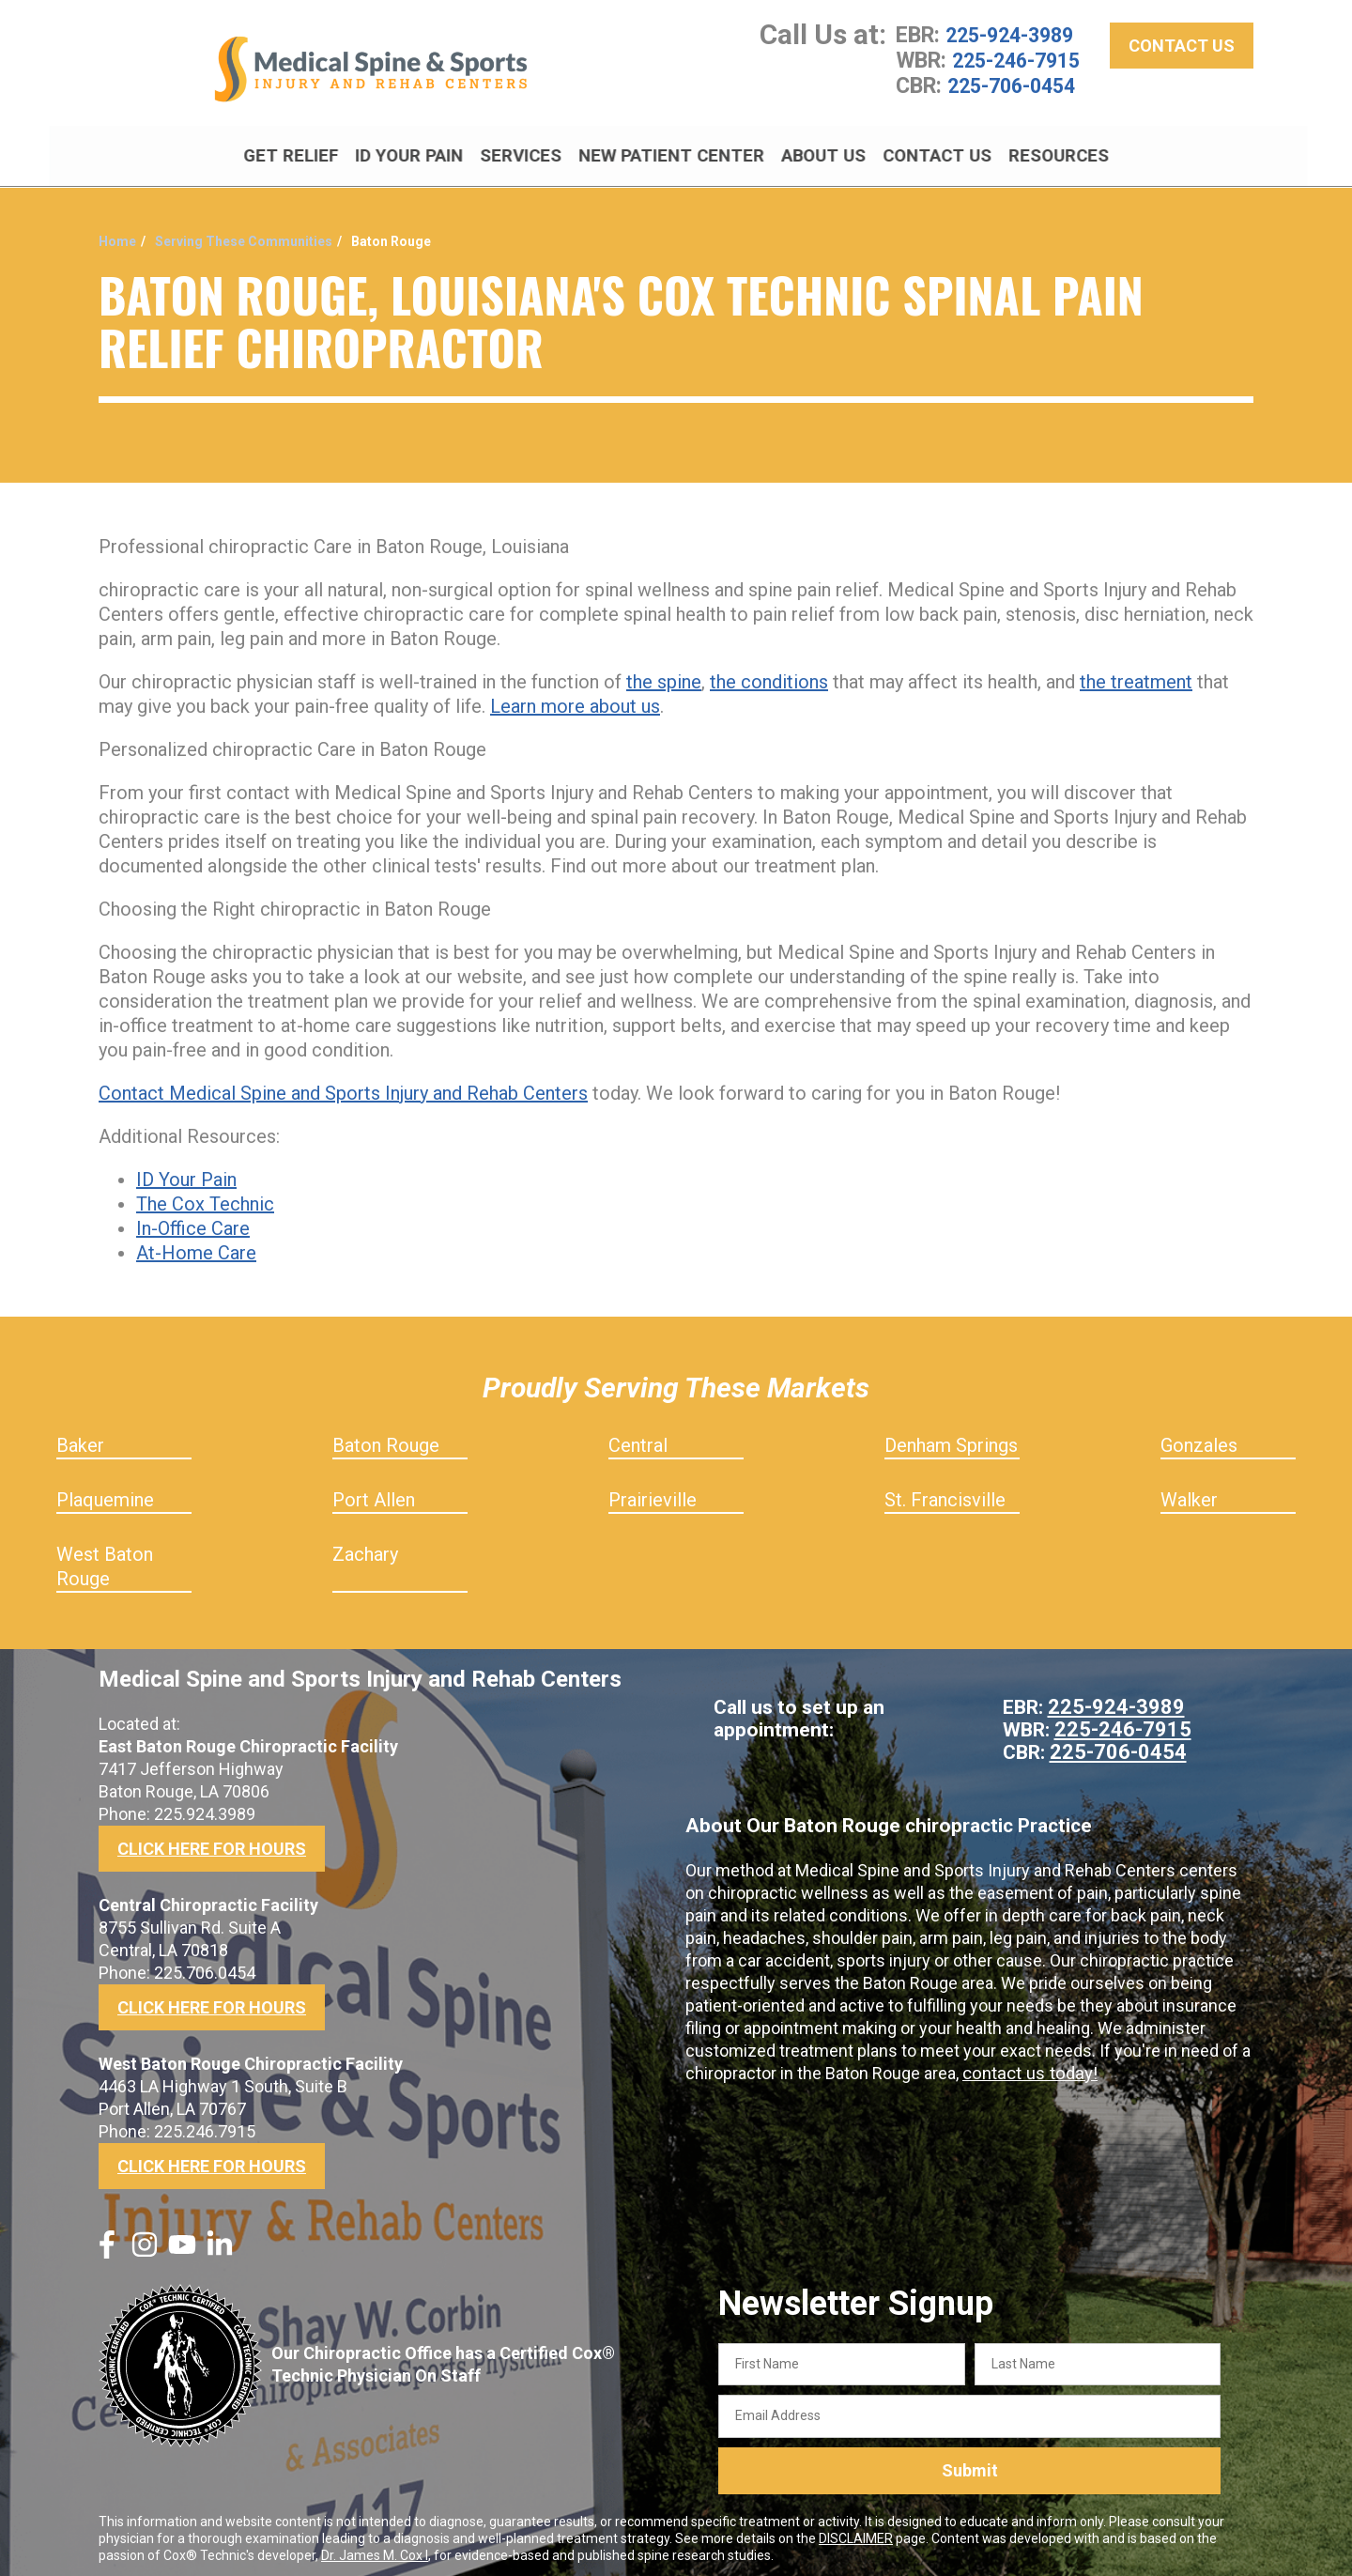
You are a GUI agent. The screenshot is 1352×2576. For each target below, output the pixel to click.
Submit (970, 2464)
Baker (80, 1438)
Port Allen (373, 1493)
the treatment (1136, 675)
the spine (663, 675)
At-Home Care (196, 1246)
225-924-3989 (1014, 41)
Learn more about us (575, 699)
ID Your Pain (186, 1173)
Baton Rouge (385, 1438)
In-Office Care (193, 1222)
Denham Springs (951, 1438)
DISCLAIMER (856, 2531)
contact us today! (1027, 2066)
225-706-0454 (1015, 90)
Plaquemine (105, 1493)
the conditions (769, 675)
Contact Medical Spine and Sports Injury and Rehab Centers (343, 1086)
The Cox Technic (205, 1197)
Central (638, 1438)
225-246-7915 (1020, 66)
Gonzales (1198, 1438)
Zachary (365, 1547)
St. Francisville (945, 1493)
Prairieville (652, 1493)
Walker (1189, 1493)
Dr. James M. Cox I (374, 2548)
